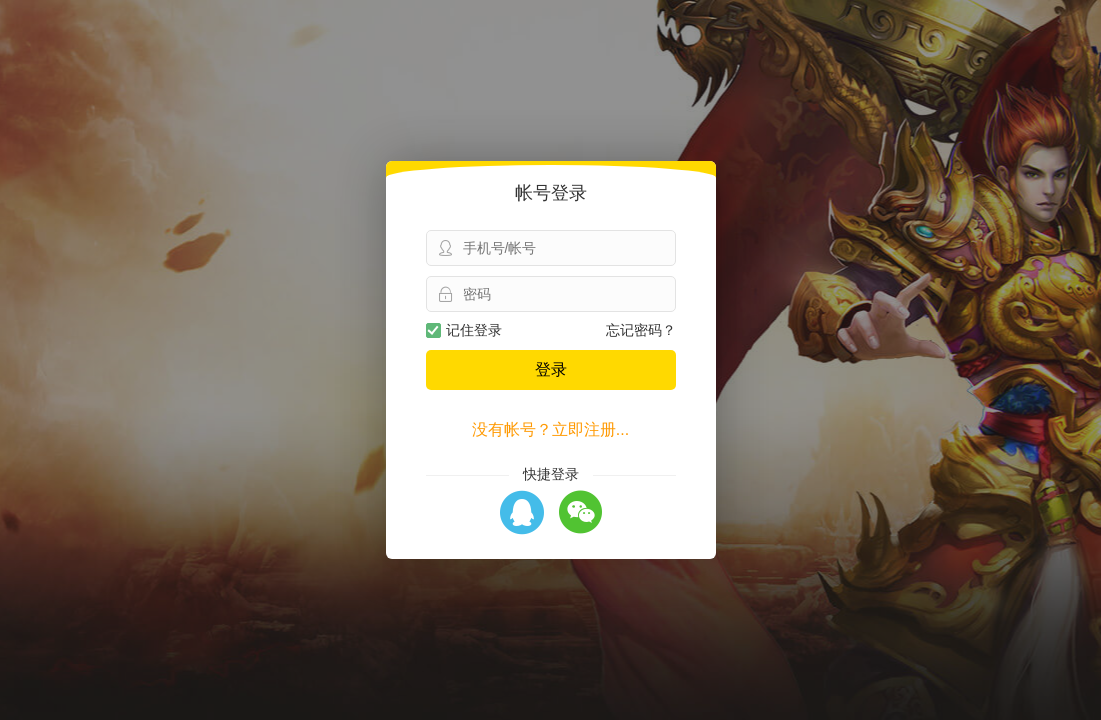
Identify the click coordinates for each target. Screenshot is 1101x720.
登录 (551, 369)
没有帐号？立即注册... (550, 429)
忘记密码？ (641, 330)
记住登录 (464, 330)
